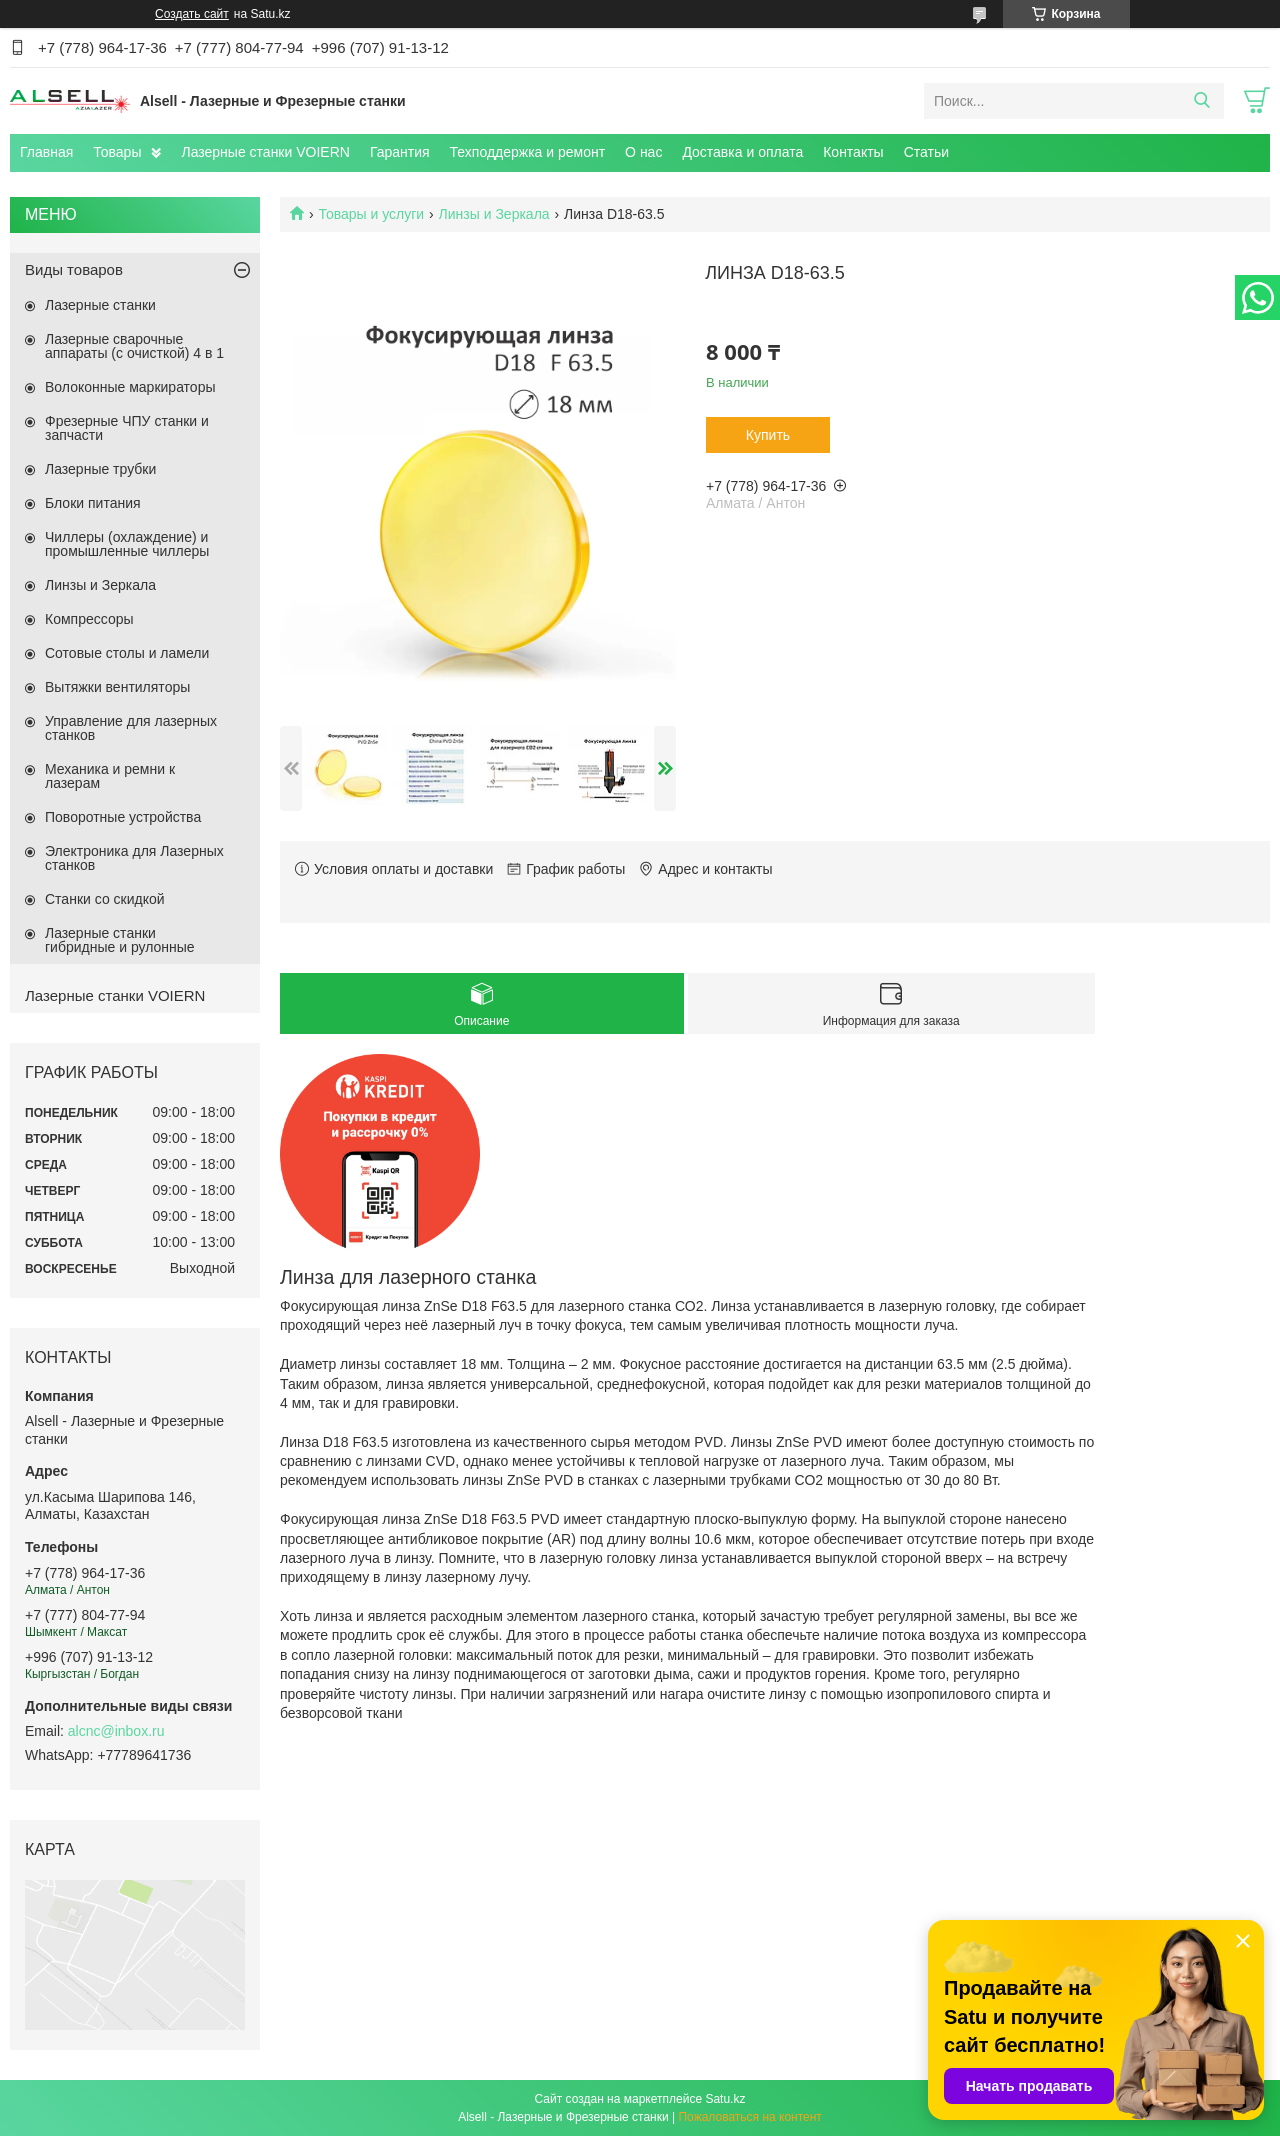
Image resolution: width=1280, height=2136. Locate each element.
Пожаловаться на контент (749, 2117)
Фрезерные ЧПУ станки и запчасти (127, 428)
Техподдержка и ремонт (528, 152)
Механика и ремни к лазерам (110, 776)
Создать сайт (192, 14)
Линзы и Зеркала (494, 214)
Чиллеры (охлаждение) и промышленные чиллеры (127, 544)
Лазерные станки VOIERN (265, 152)
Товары (117, 152)
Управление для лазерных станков (131, 728)
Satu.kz (725, 2099)
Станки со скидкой (105, 899)
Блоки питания (93, 503)
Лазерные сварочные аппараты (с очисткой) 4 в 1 (134, 346)
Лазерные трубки (100, 469)
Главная (46, 152)
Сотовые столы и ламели (127, 653)
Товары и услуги (371, 214)
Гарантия (400, 152)
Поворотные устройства (123, 817)
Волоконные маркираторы (130, 387)
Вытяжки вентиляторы (117, 687)
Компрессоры (89, 619)
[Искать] (1201, 101)
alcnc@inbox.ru (116, 1731)
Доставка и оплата (742, 152)
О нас (643, 152)
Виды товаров (74, 269)
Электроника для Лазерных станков (134, 858)
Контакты (853, 152)
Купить (768, 435)
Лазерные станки (100, 305)
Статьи (926, 152)
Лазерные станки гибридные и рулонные (120, 940)
